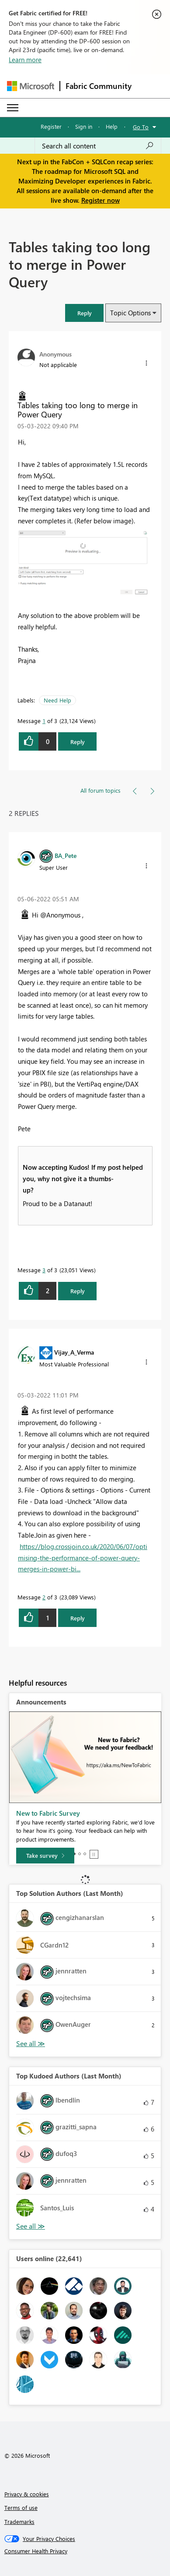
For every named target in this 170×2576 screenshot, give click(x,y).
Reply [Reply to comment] (77, 1291)
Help (112, 126)
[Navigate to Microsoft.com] (30, 86)
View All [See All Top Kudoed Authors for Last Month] (30, 2226)
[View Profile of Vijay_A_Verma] (74, 1352)
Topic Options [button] (130, 312)
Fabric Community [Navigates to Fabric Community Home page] (99, 86)
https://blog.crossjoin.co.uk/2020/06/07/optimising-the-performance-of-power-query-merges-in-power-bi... (82, 1557)
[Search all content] (98, 146)
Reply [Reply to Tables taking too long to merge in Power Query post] (77, 741)
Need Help (57, 700)
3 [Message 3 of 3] (43, 1270)
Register (51, 126)
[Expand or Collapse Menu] (12, 108)
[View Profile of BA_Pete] (65, 855)
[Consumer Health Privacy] (85, 2551)
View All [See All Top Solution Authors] (30, 2044)
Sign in (83, 126)
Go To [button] (141, 127)
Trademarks (19, 2521)
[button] (84, 313)
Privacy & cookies (26, 2494)
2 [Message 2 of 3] (43, 1597)
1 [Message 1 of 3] (43, 720)
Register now (100, 200)
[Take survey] (45, 1855)
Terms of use (21, 2507)
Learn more (25, 59)
